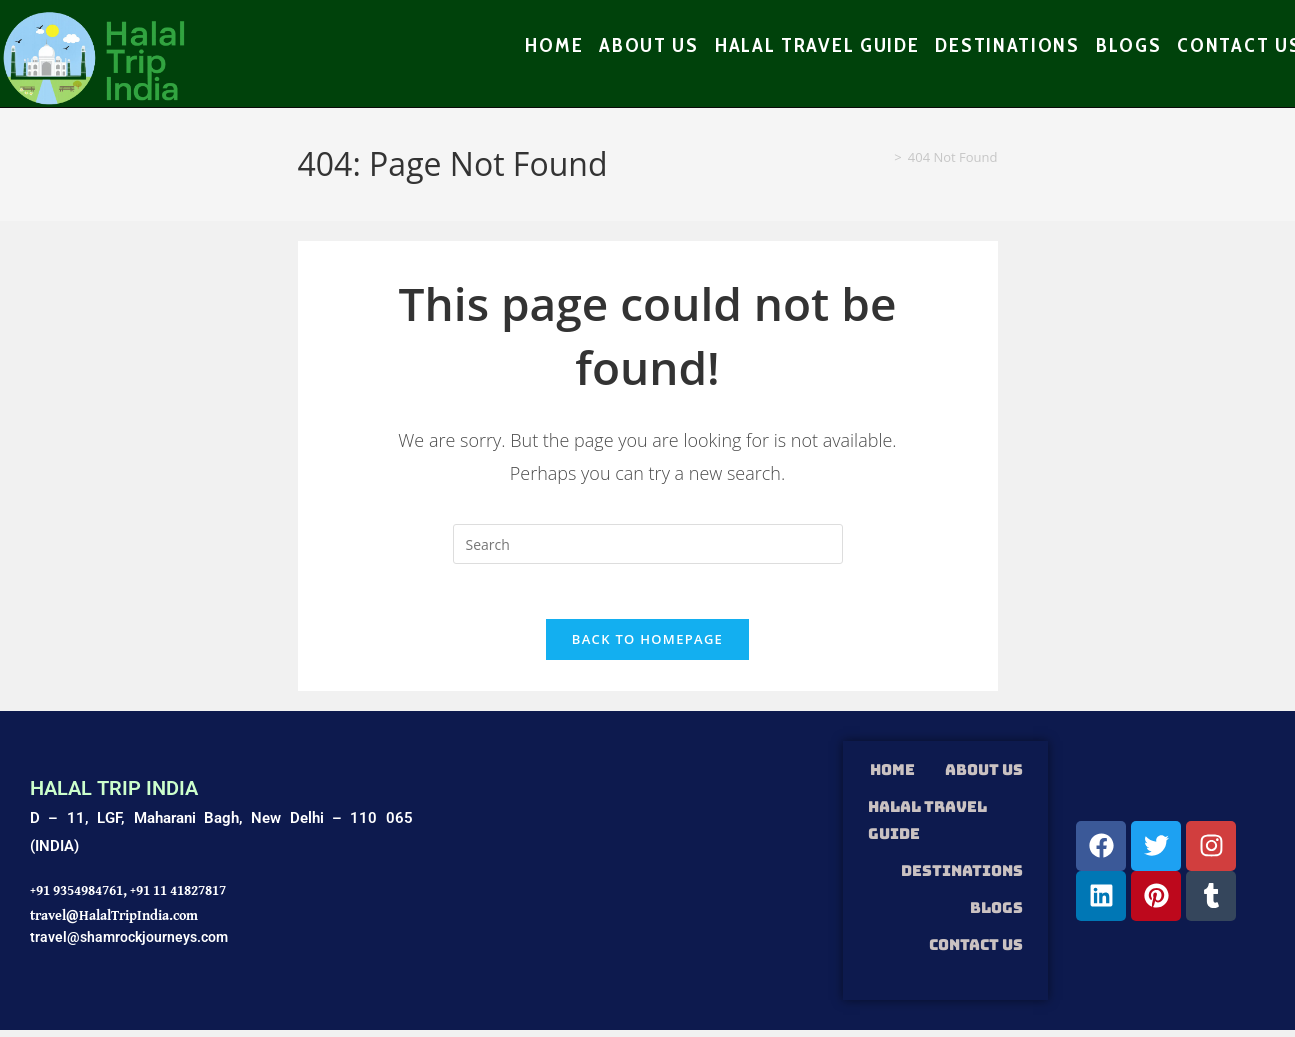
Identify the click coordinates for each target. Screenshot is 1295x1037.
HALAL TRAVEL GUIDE (927, 826)
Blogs (996, 914)
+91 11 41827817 (178, 896)
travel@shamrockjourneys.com (129, 943)
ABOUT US (984, 776)
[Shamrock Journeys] (628, 877)
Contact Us (976, 951)
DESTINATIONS (962, 877)
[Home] (881, 158)
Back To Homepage (647, 646)
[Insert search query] (648, 545)
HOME (892, 776)
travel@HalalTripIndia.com (114, 921)
